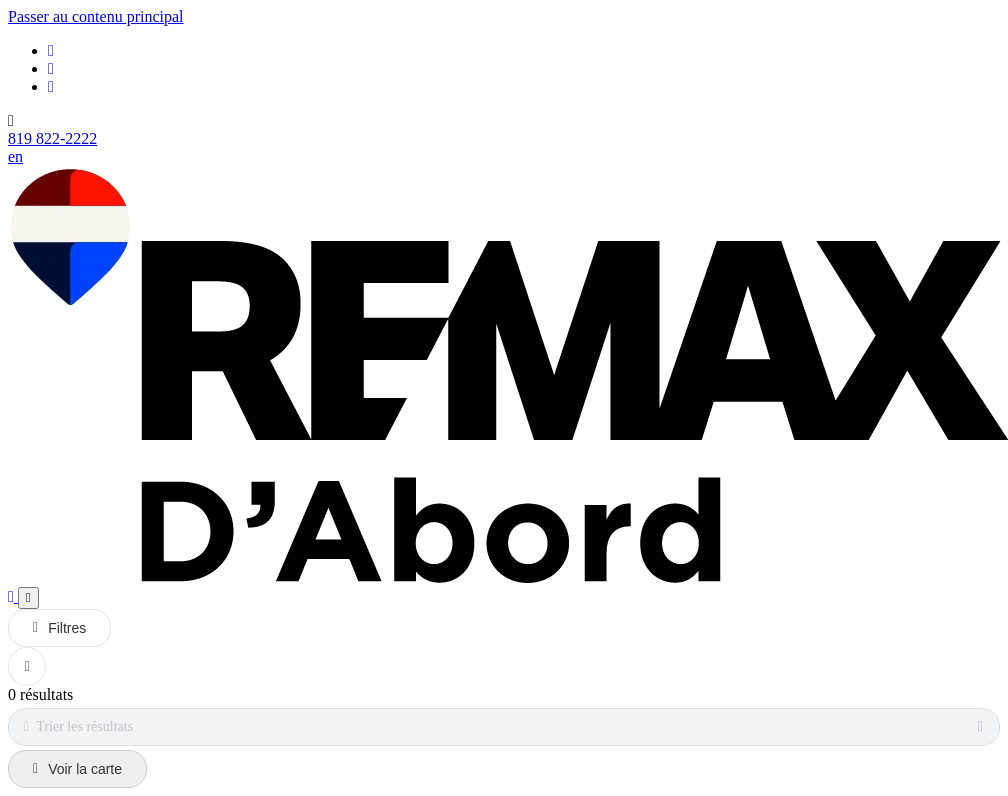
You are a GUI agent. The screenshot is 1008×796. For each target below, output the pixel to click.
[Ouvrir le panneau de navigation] (28, 598)
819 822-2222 (52, 138)
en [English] (15, 156)
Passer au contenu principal (96, 16)
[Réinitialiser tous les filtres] (27, 666)
